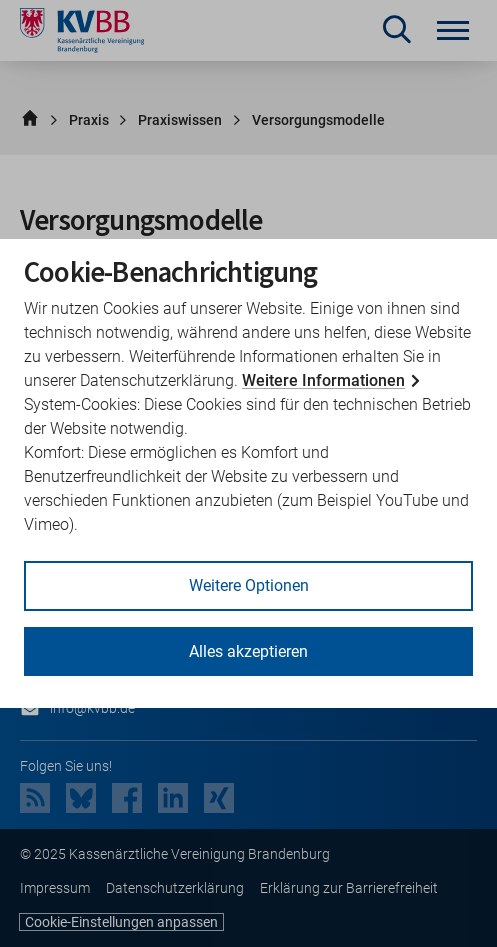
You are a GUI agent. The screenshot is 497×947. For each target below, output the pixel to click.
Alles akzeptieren (248, 651)
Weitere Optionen (249, 585)
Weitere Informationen (323, 380)
